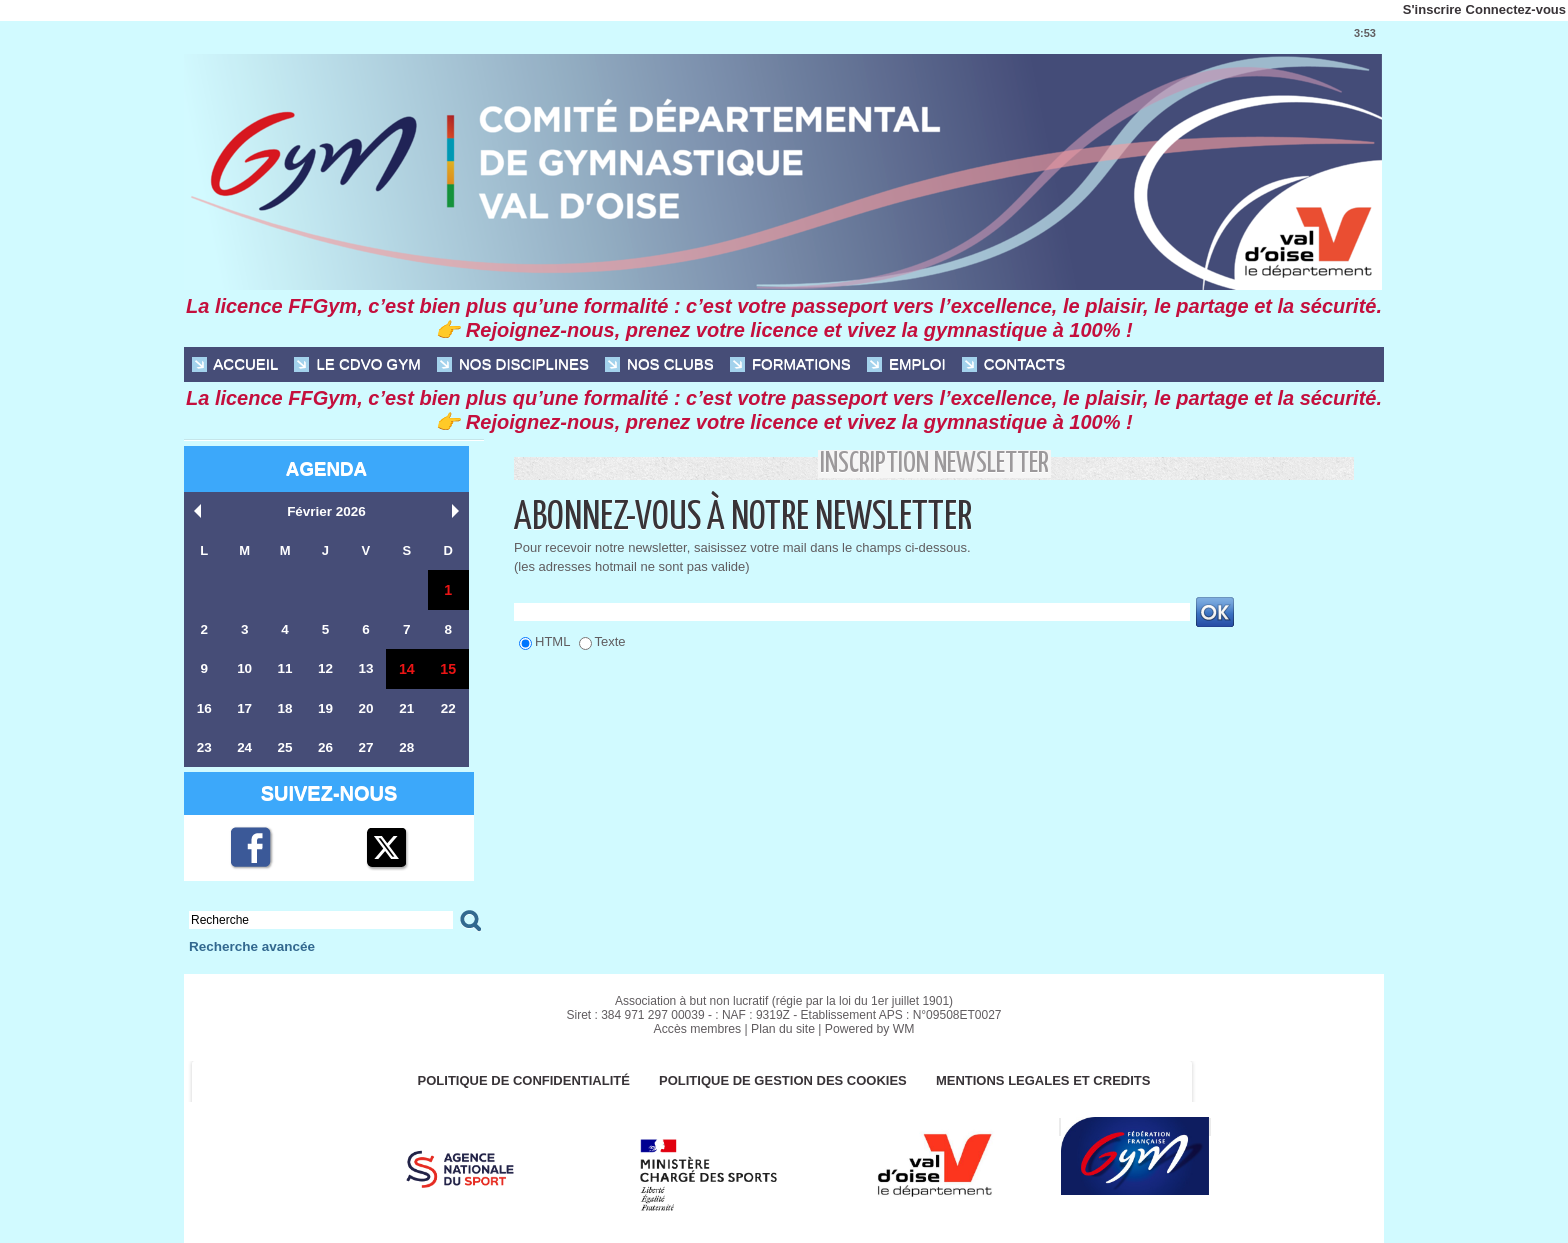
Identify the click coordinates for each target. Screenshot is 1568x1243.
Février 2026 (327, 511)
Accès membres (699, 1029)
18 (285, 708)
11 (285, 668)
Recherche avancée (249, 946)
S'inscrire (1432, 9)
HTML (552, 641)
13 (365, 668)
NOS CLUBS (659, 364)
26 (325, 747)
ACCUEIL (235, 364)
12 (325, 668)
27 (365, 747)
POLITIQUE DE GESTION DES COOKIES (784, 1081)
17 (244, 708)
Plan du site (783, 1029)
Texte (610, 641)
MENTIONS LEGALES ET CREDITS (1047, 1081)
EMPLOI (906, 364)
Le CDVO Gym (357, 364)
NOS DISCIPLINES (513, 364)
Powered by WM (868, 1029)
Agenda (326, 468)
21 (406, 708)
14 (407, 669)
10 (244, 668)
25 (285, 747)
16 (204, 708)
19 (325, 708)
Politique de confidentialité (521, 1081)
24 (244, 747)
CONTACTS (1014, 364)
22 (448, 708)
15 (448, 669)
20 (365, 708)
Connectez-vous (1516, 9)
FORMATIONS (790, 364)
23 (204, 747)
